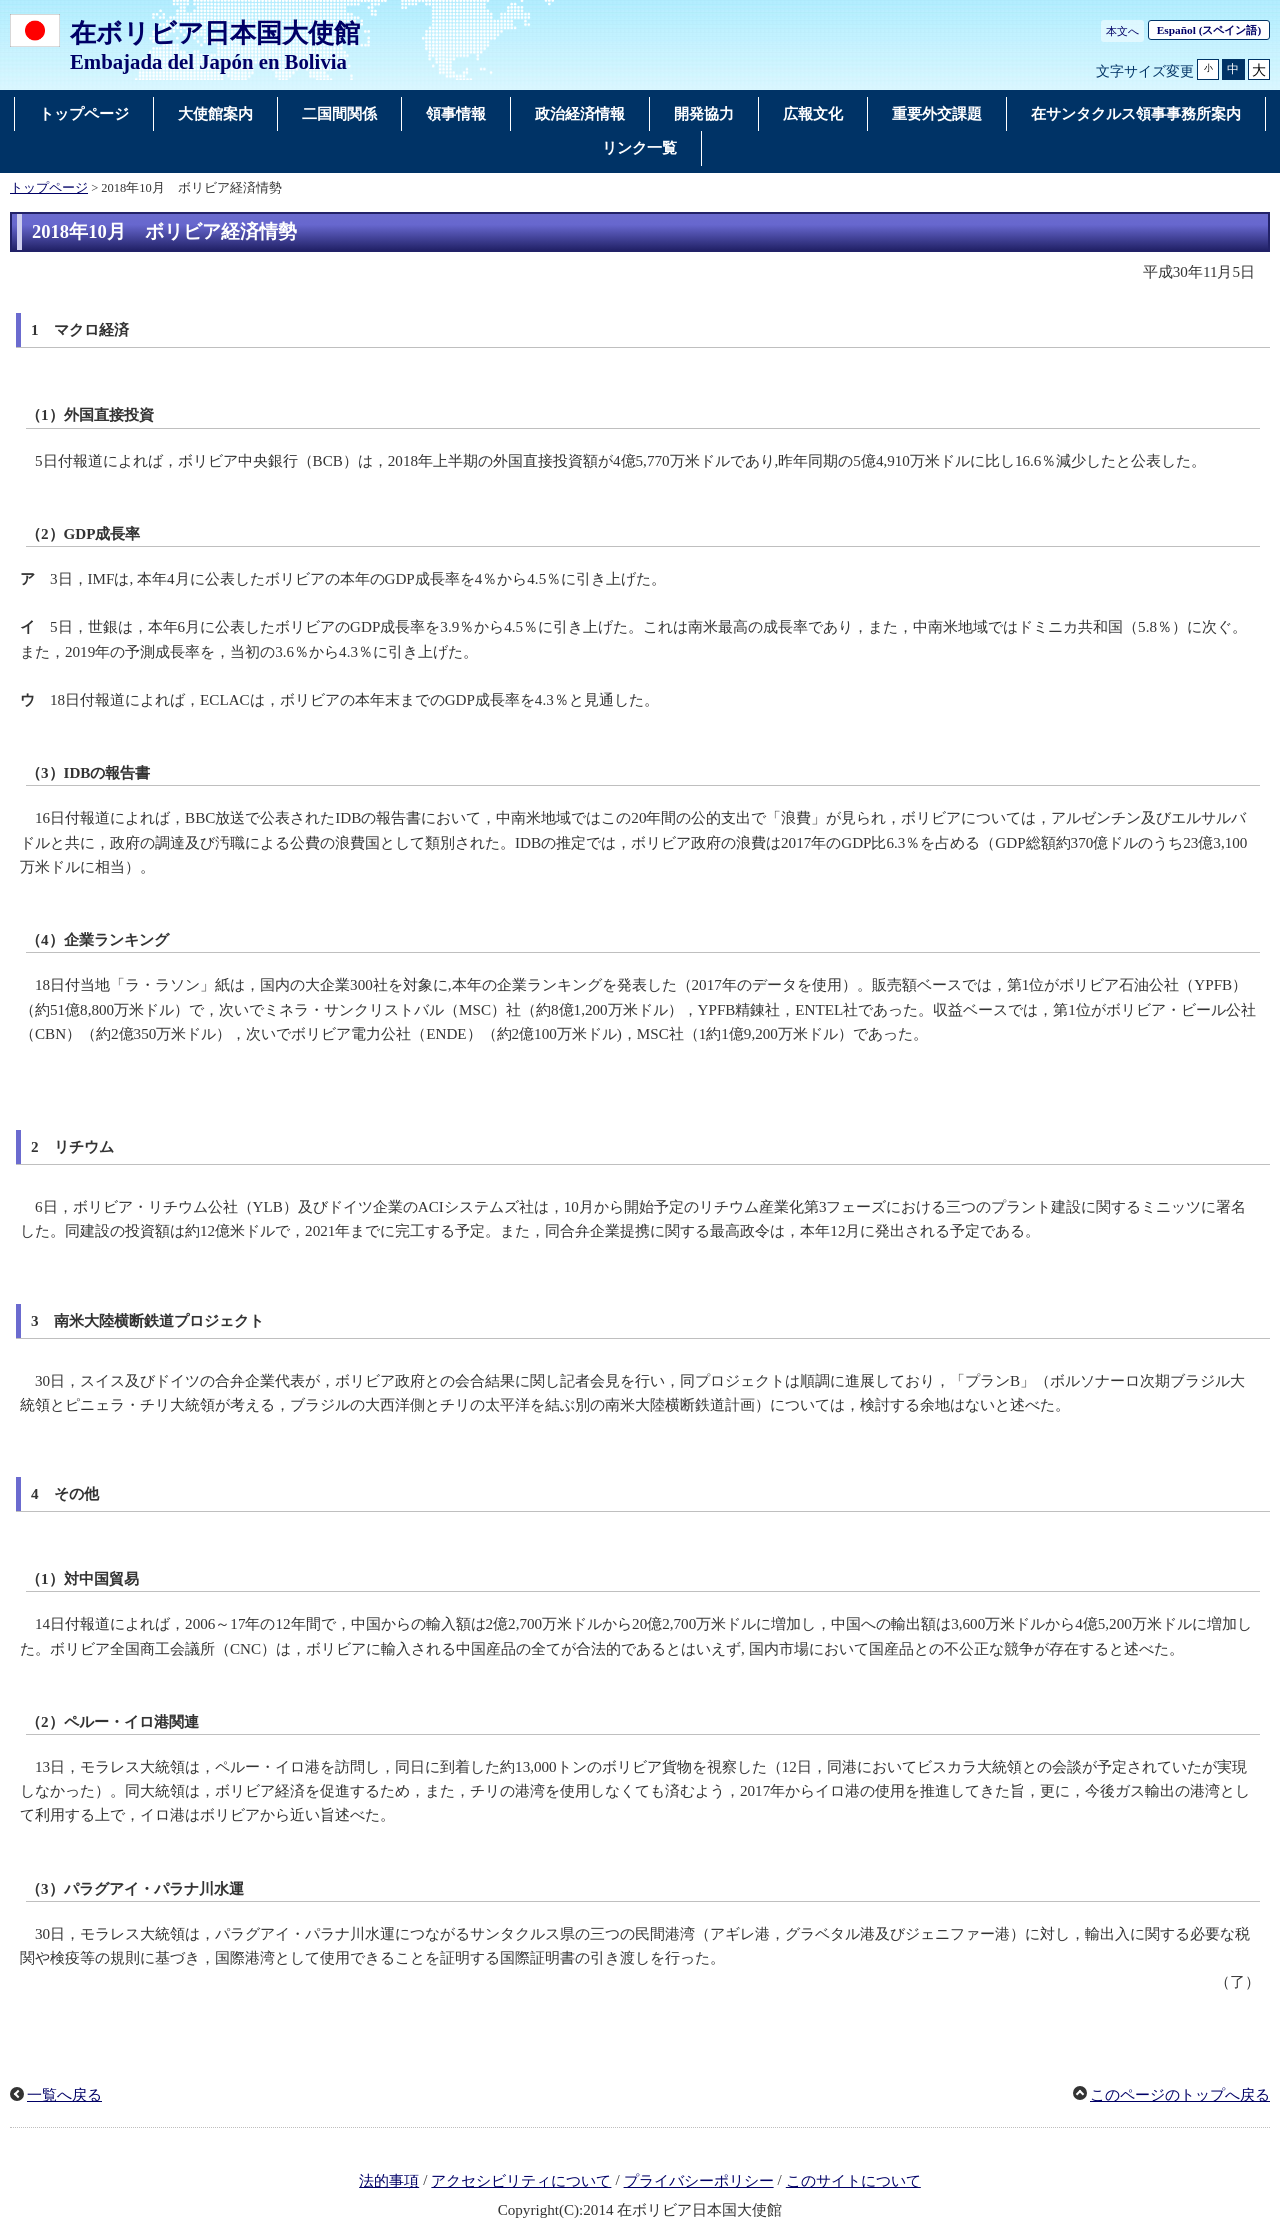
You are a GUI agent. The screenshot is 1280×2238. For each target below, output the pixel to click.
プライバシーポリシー (699, 2181)
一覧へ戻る (64, 2095)
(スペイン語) (1209, 30)
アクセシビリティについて (521, 2181)
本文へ (1122, 31)
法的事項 (389, 2181)
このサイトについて (853, 2181)
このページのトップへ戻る (1180, 2095)
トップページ (49, 188)
